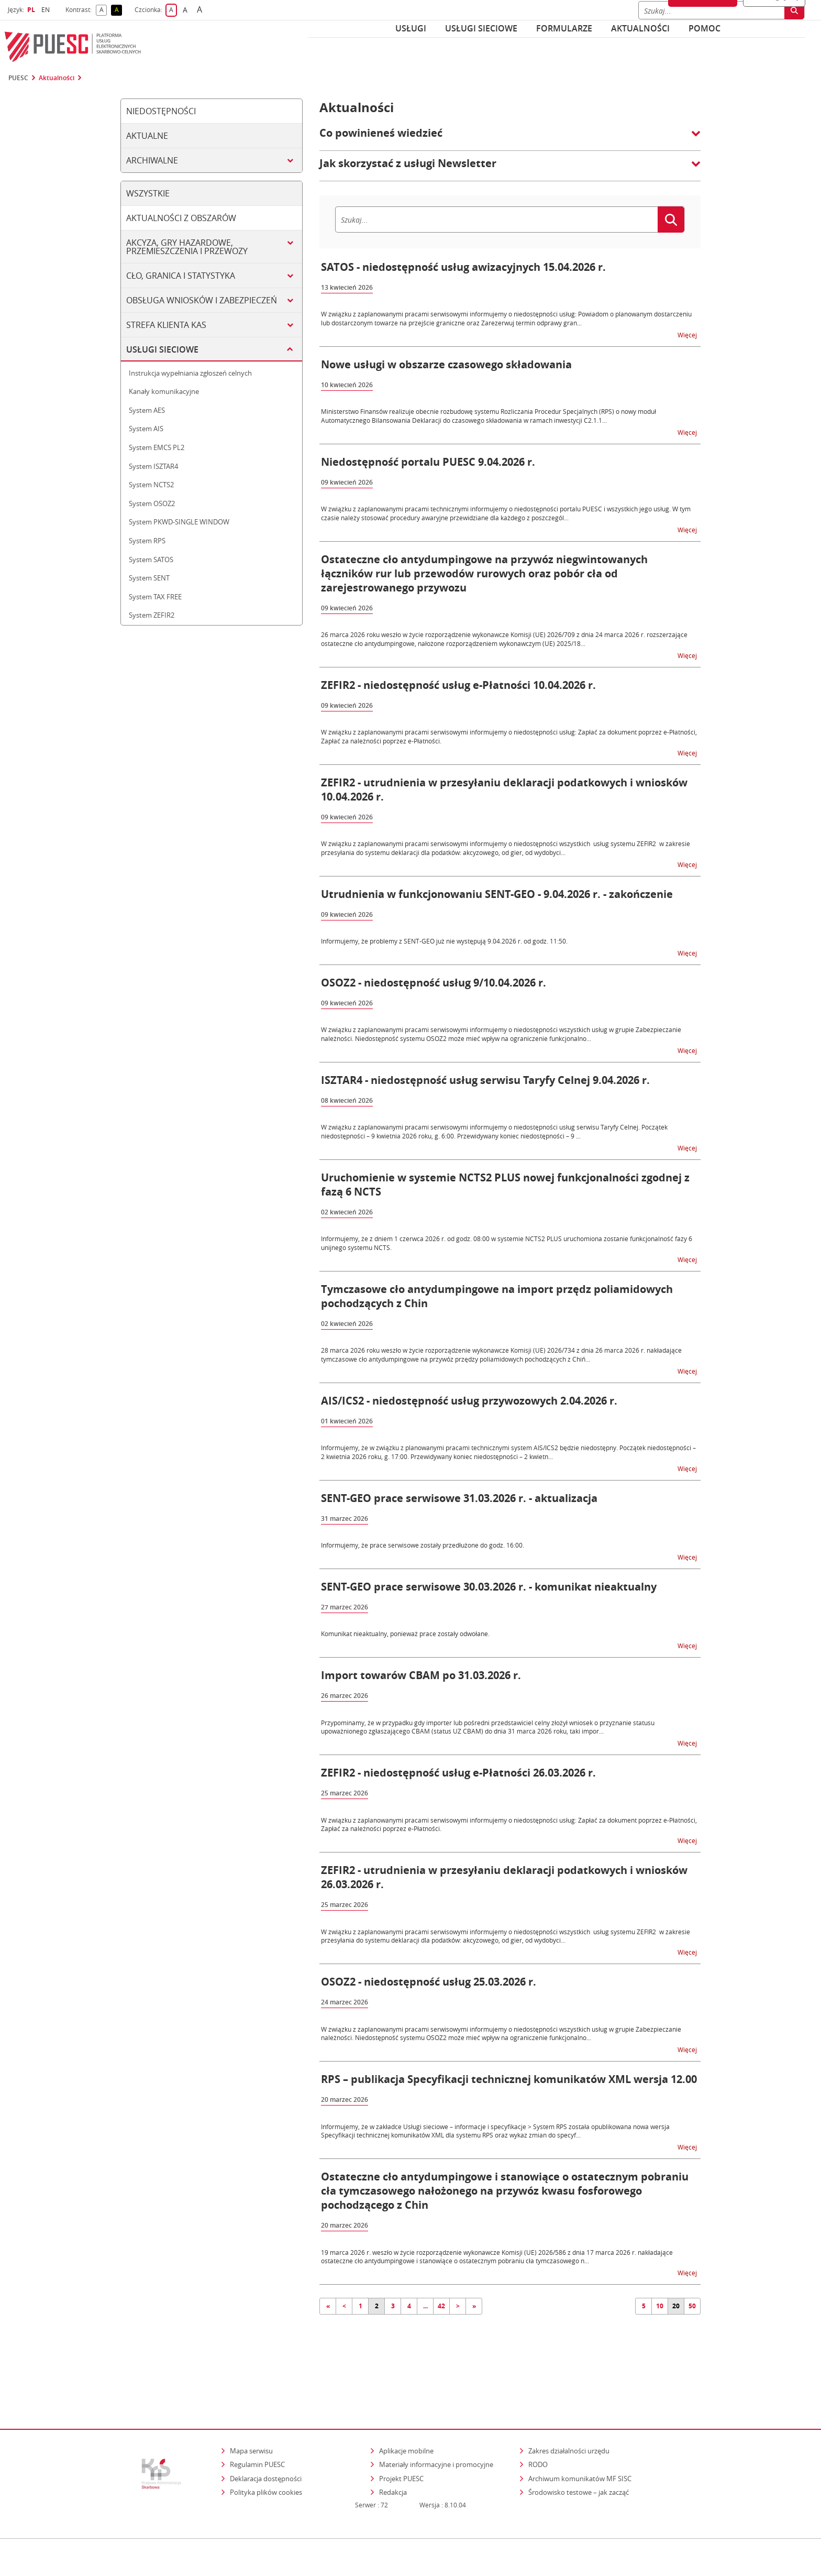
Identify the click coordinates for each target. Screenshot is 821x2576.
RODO (538, 2423)
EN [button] (47, 10)
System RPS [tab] (147, 540)
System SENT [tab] (149, 578)
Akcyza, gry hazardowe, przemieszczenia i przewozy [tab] (187, 247)
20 (676, 2305)
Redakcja (393, 2452)
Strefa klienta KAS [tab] (166, 325)
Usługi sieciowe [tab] (162, 349)
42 (441, 2305)
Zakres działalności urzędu (569, 2410)
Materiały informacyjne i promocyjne (436, 2423)
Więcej (688, 334)
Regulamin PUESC (257, 2423)
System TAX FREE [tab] (155, 596)
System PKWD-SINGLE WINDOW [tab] (179, 522)
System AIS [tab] (146, 428)
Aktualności (640, 28)
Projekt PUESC (401, 2437)
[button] (510, 138)
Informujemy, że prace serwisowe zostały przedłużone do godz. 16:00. (422, 1545)
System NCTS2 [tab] (151, 484)
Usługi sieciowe (481, 28)
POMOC (704, 28)
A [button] (103, 10)
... (425, 2305)
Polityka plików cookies (266, 2452)
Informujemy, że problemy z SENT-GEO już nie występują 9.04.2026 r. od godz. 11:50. (444, 941)
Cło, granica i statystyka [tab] (180, 275)
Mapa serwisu (251, 2410)
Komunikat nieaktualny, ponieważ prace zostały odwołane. (405, 1633)
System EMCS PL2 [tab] (156, 447)
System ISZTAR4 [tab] (153, 466)
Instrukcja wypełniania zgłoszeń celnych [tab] (190, 373)
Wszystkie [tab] (148, 193)
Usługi (410, 28)
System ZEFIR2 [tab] (151, 615)
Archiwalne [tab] (152, 160)
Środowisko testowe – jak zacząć (579, 2452)
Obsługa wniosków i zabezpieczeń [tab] (201, 300)
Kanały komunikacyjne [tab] (164, 391)
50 (692, 2305)
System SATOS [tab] (151, 559)
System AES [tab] (147, 410)
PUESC (18, 78)
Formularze (564, 28)
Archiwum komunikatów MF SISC (579, 2437)
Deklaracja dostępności (266, 2437)
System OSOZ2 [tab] (152, 503)
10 (659, 2305)
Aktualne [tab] (147, 135)
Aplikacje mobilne (406, 2410)
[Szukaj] (496, 219)
